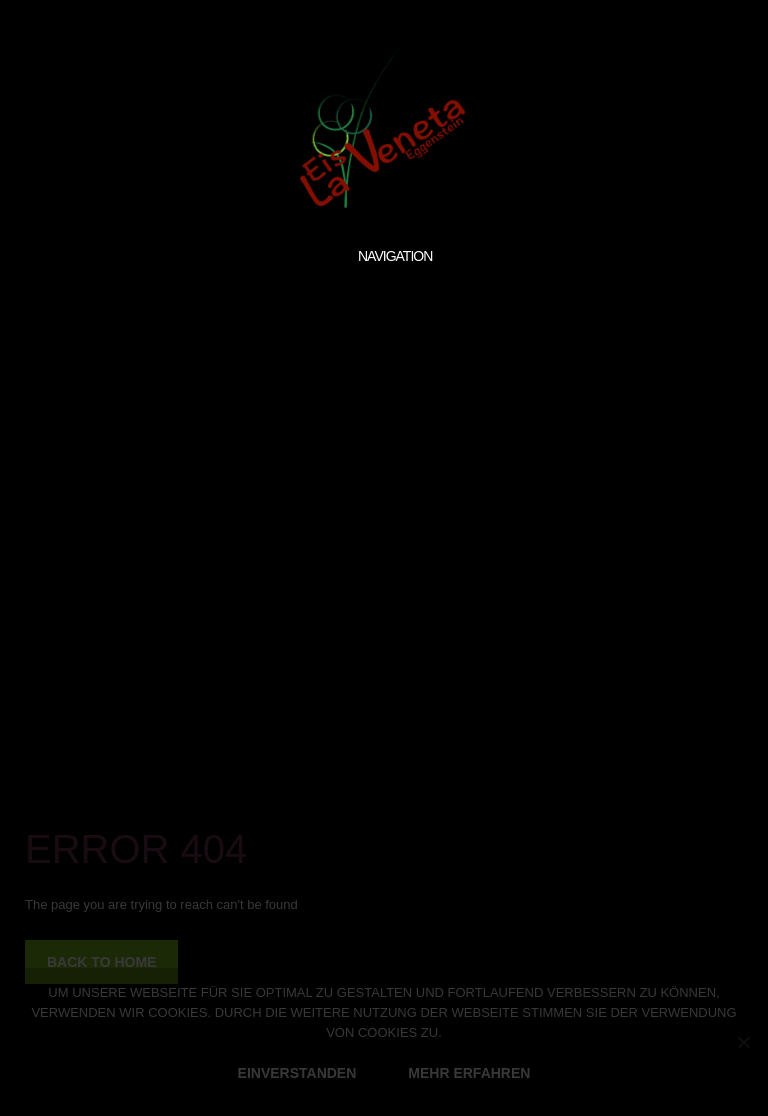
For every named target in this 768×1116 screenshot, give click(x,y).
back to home (101, 962)
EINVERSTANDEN (297, 1073)
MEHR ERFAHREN (469, 1073)
